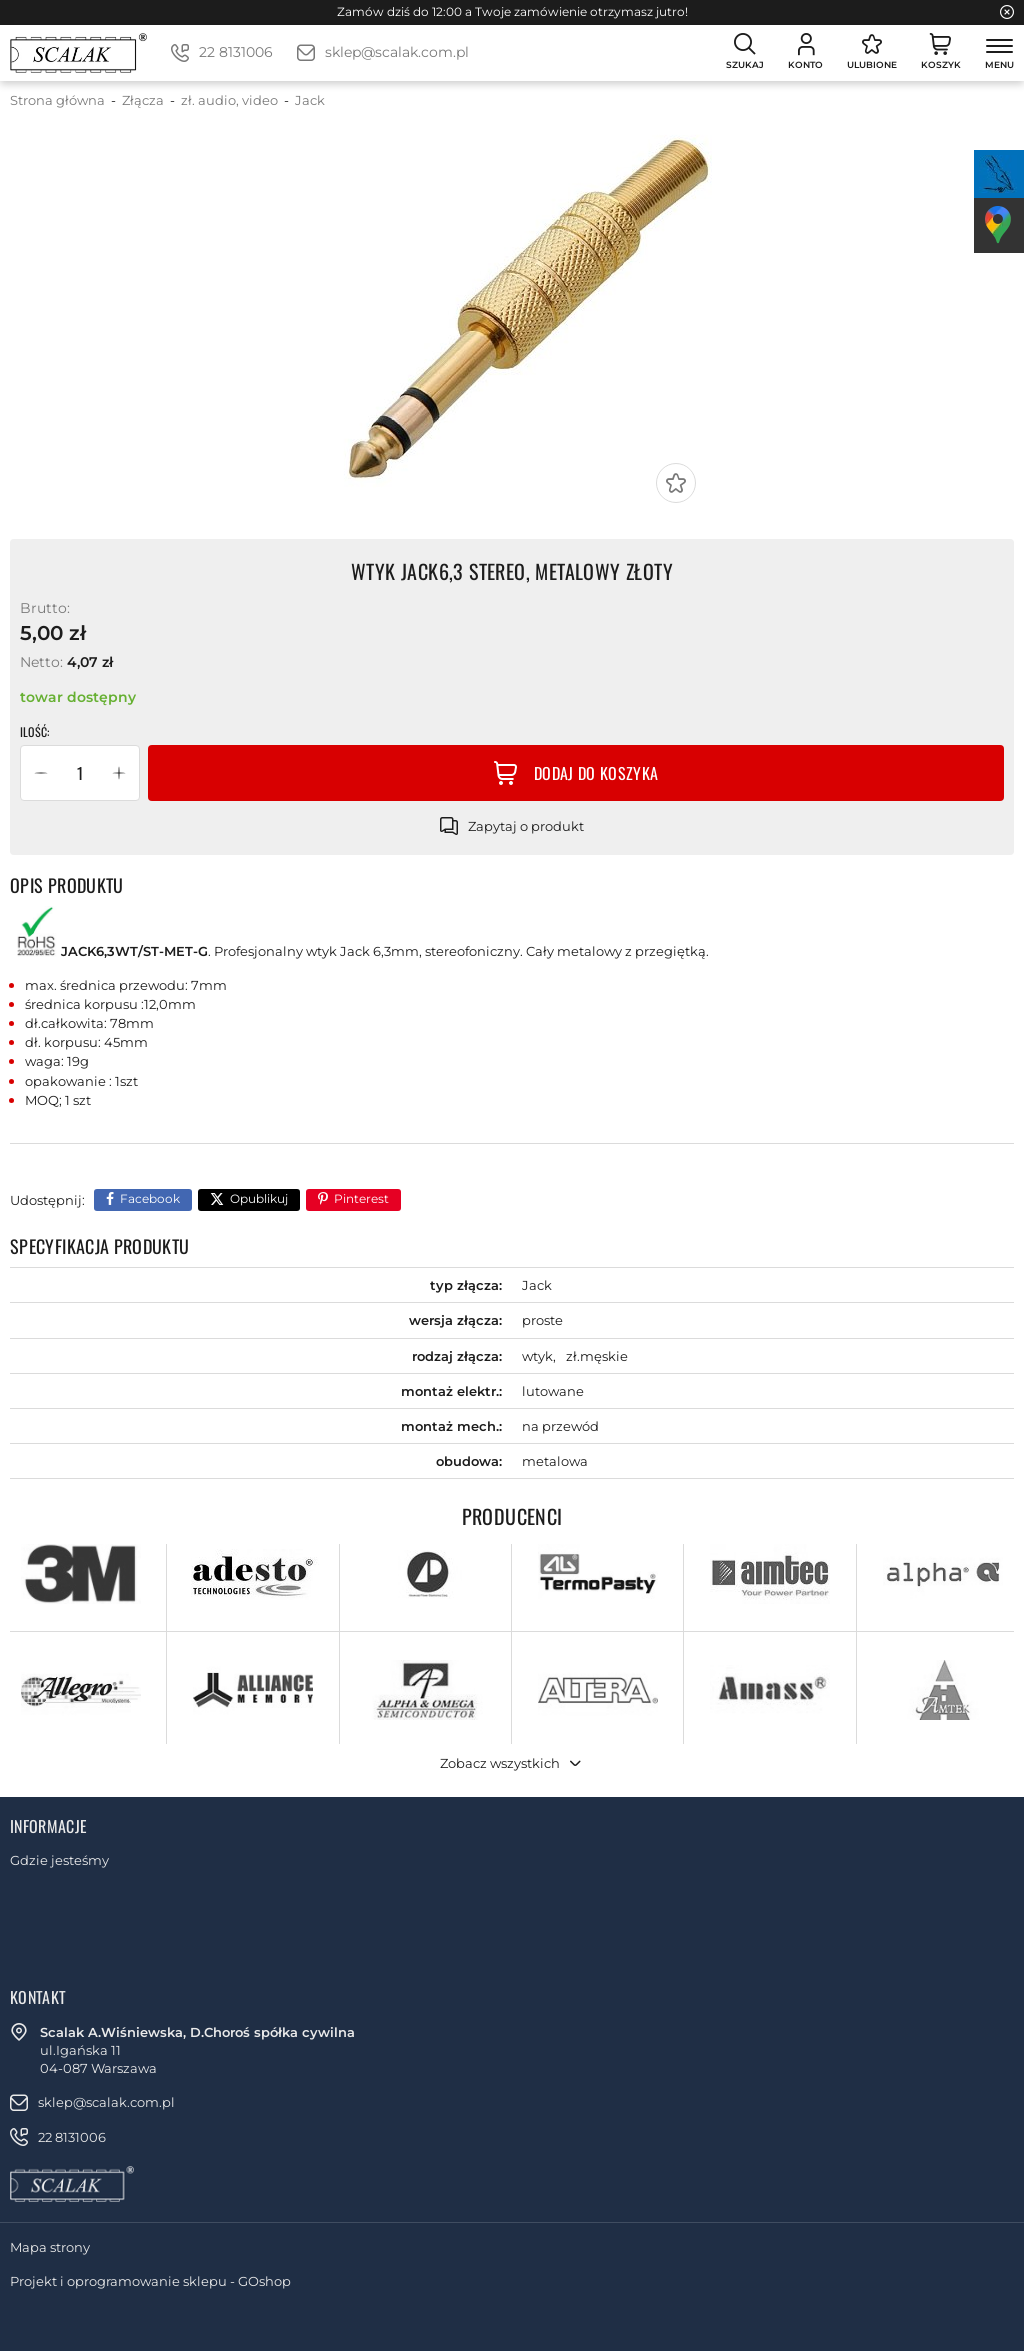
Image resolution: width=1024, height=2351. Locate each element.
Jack (310, 100)
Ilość (33, 732)
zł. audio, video (229, 100)
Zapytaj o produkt (526, 826)
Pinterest (361, 1198)
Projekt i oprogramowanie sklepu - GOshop (150, 2281)
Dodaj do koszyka (596, 773)
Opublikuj (259, 1198)
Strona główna (57, 100)
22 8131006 (236, 52)
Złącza (143, 100)
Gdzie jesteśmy (59, 1860)
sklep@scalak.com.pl (397, 52)
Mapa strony (50, 2247)
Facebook (150, 1198)
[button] (41, 773)
